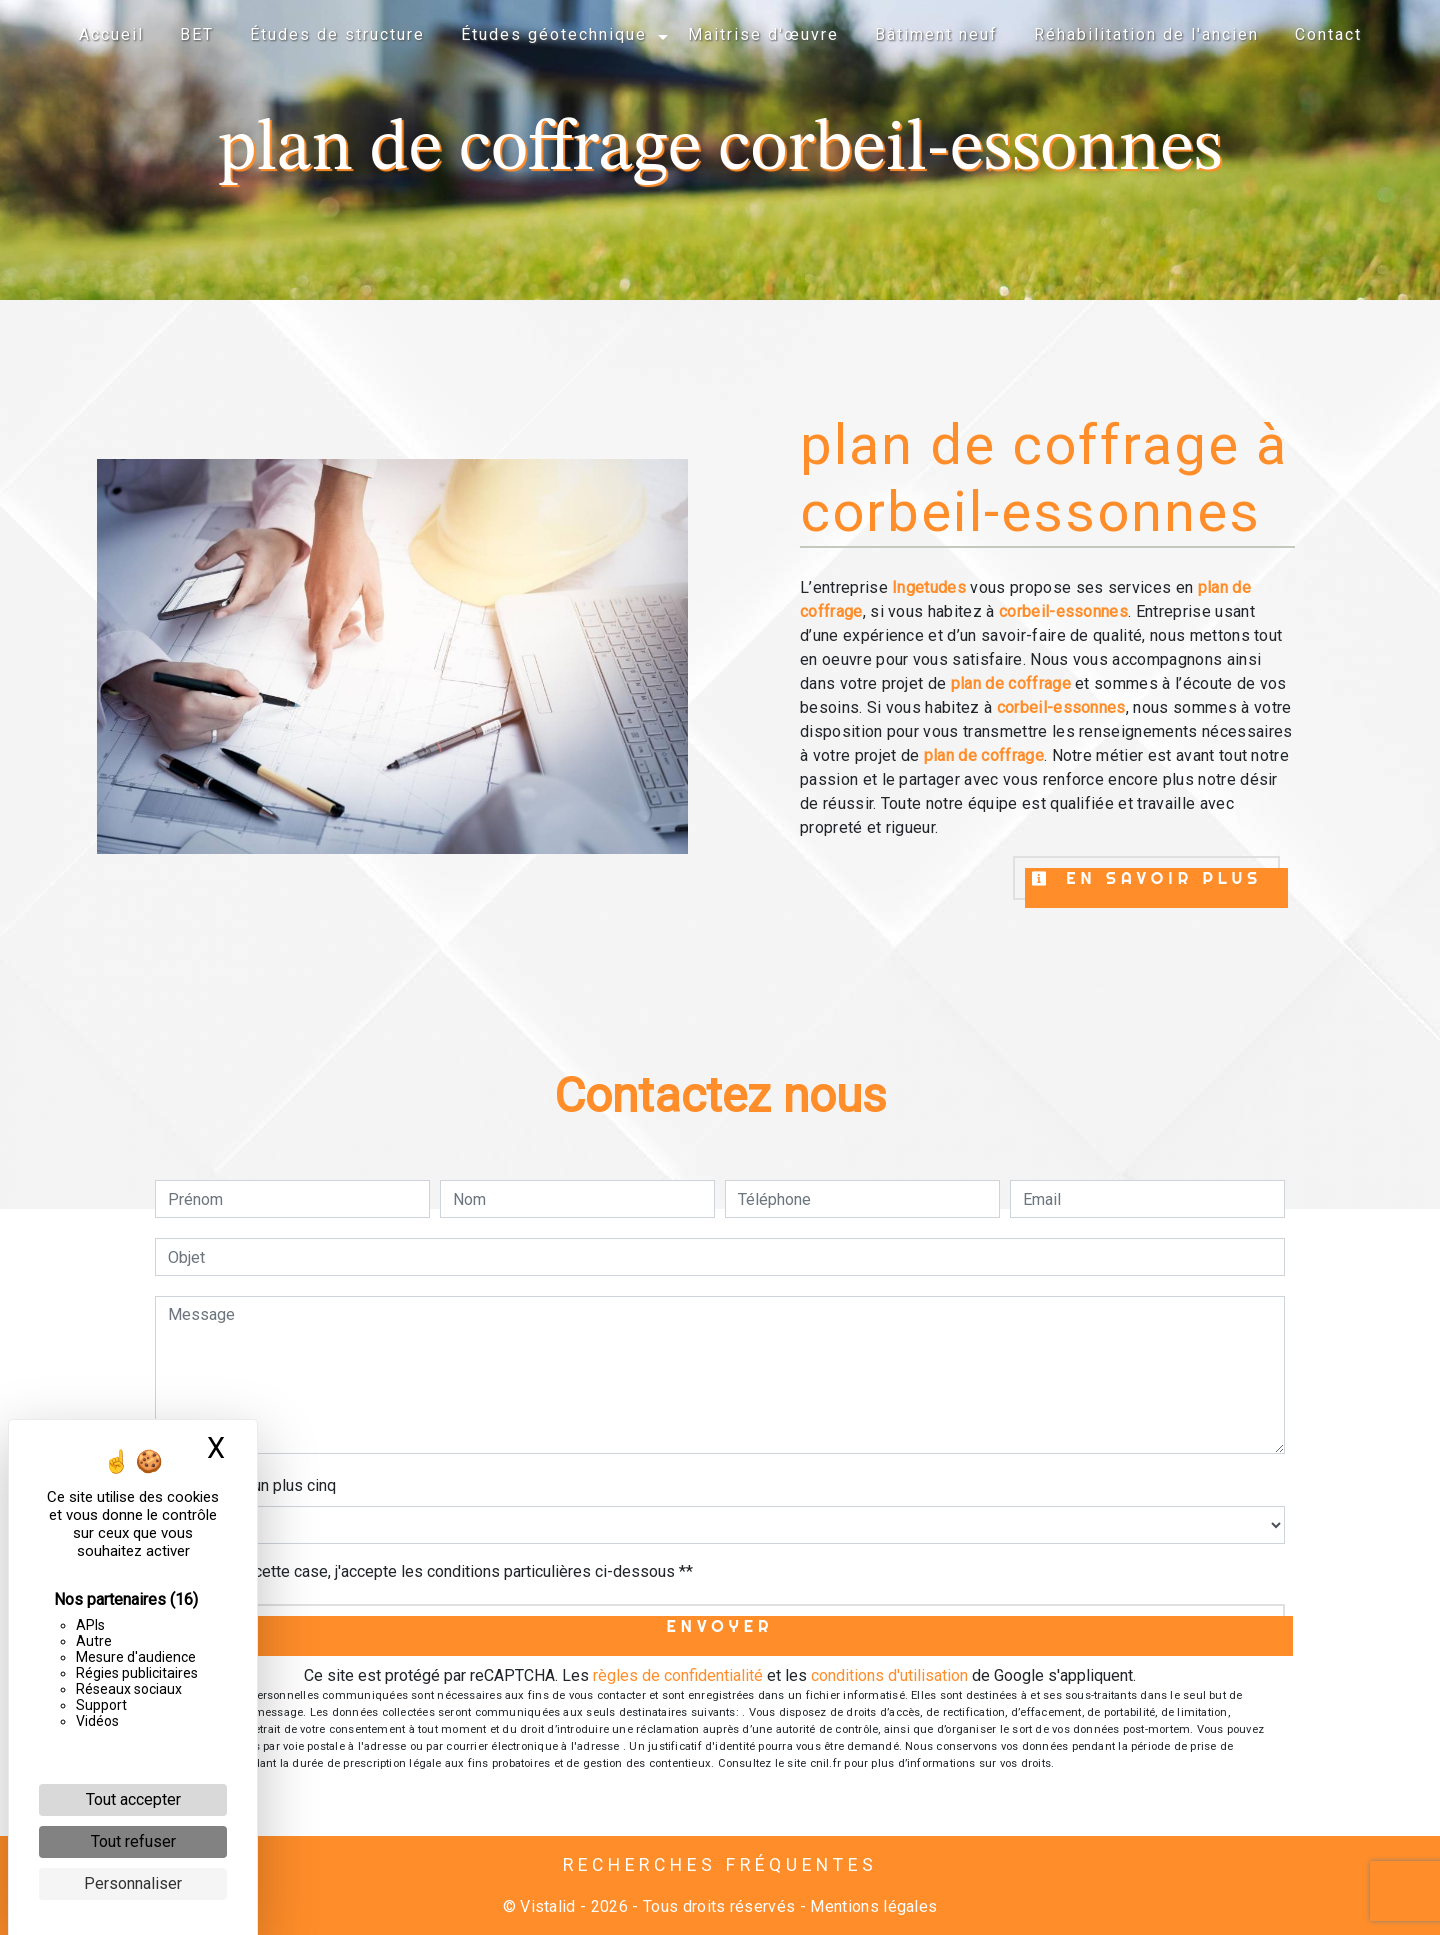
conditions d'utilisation (889, 1675)
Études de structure (337, 34)
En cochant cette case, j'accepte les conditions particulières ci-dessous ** (434, 1571)
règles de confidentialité (678, 1675)
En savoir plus (1146, 878)
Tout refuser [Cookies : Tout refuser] (133, 1841)
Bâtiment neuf (936, 34)
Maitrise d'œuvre (763, 34)
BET (197, 34)
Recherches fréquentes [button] (720, 1865)
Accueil (111, 34)
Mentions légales (871, 1906)
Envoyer (720, 1626)
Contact (1328, 34)
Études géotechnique (554, 34)
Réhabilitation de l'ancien (1146, 34)
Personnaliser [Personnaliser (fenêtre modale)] (133, 1883)
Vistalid (548, 1906)
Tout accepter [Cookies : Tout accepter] (133, 1799)
